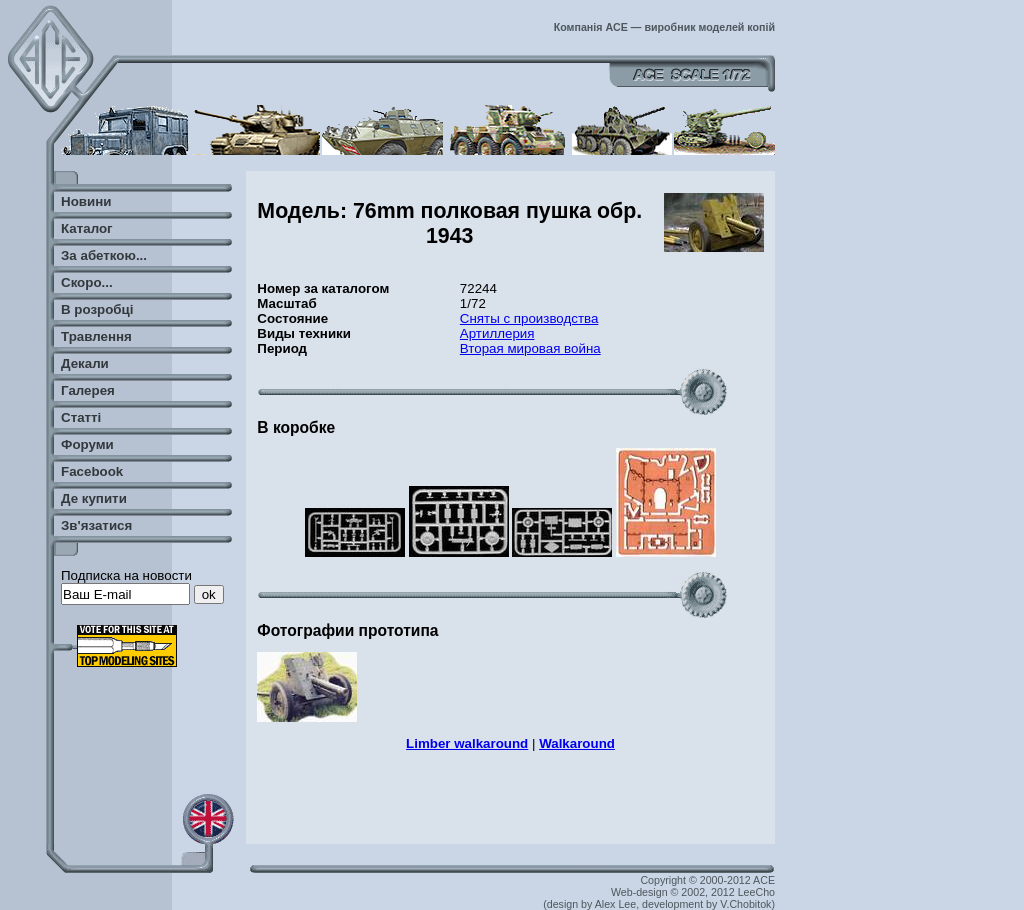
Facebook (92, 471)
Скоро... (87, 282)
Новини (86, 201)
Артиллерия (497, 333)
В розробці (97, 309)
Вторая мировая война (530, 348)
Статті (81, 417)
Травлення (96, 336)
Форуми (87, 444)
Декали (85, 363)
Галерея (88, 390)
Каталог (87, 228)
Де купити (94, 498)
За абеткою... (104, 255)
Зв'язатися (96, 525)
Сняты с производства (529, 318)
